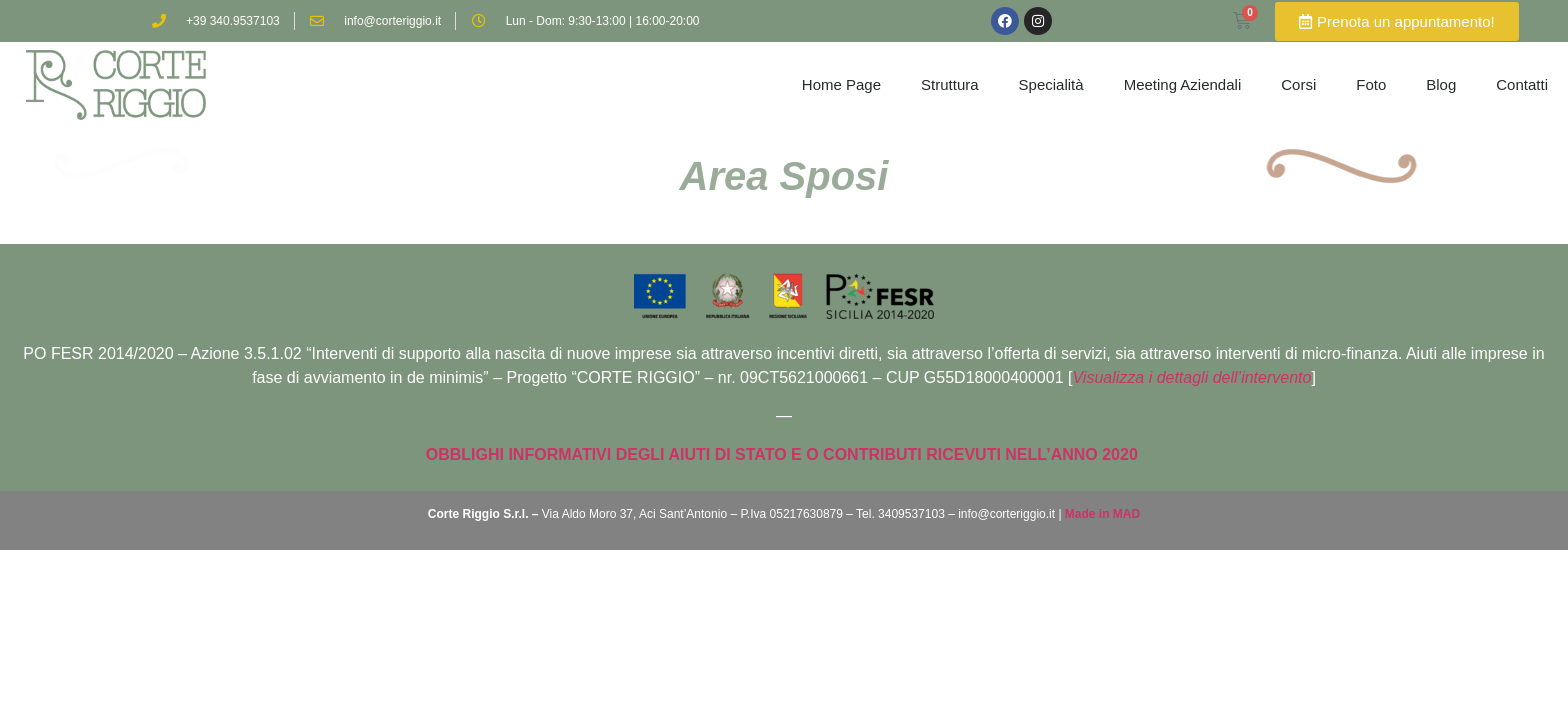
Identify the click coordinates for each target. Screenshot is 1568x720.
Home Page (841, 84)
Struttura (950, 84)
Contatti (1522, 84)
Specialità (1051, 84)
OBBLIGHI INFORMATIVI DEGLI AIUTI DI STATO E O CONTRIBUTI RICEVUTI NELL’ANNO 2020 (784, 454)
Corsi (1298, 84)
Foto (1371, 84)
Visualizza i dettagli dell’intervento (1191, 377)
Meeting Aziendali (1183, 84)
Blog (1441, 84)
